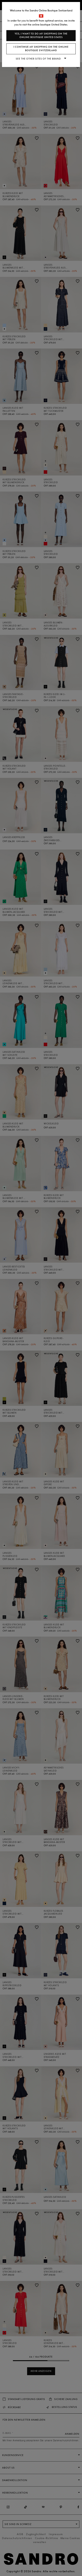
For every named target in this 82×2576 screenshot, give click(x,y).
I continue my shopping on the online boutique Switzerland (41, 48)
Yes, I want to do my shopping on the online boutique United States (41, 35)
